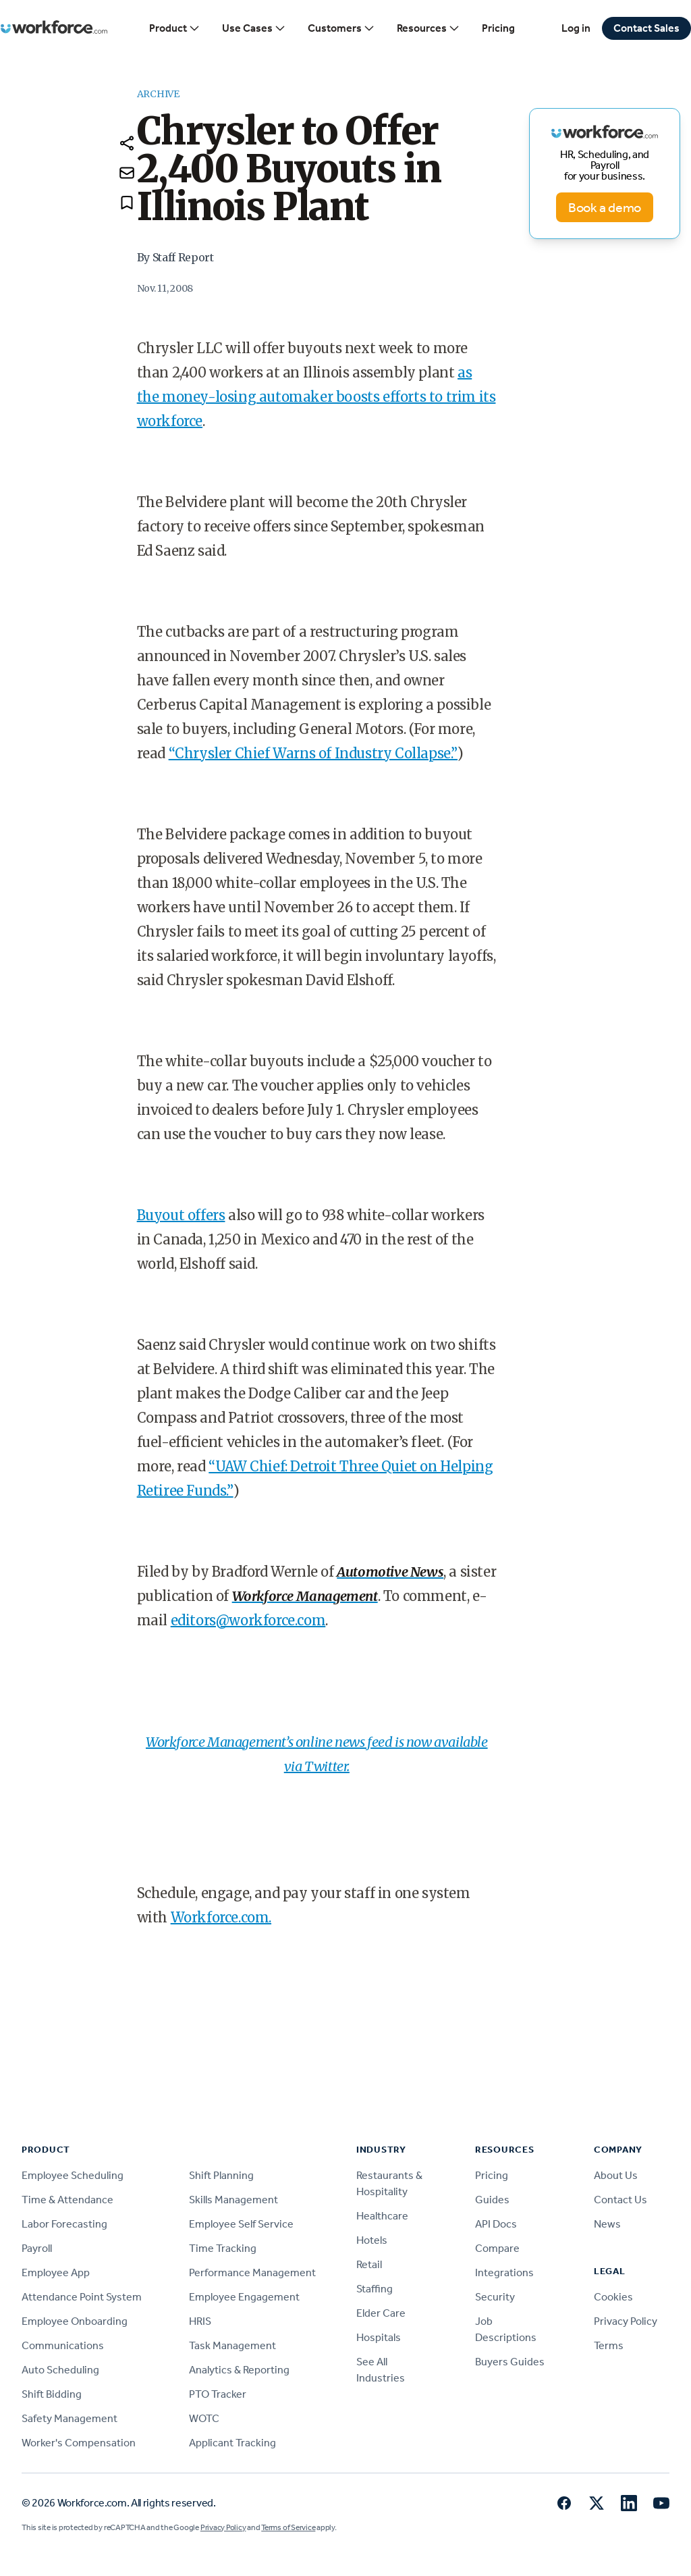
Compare (497, 2248)
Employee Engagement (244, 2296)
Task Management (232, 2345)
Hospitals (378, 2337)
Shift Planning (221, 2175)
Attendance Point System (82, 2296)
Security (495, 2296)
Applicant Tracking (232, 2442)
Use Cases (254, 28)
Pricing (498, 28)
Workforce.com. (221, 1917)
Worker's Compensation (79, 2442)
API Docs (496, 2223)
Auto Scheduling (60, 2369)
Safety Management (69, 2418)
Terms (609, 2345)
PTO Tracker (217, 2394)
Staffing (374, 2288)
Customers (341, 28)
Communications (63, 2345)
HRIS (200, 2321)
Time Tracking (222, 2248)
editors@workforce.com (248, 1620)
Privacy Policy (625, 2321)
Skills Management (233, 2199)
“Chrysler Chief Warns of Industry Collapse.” (313, 753)
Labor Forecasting (64, 2223)
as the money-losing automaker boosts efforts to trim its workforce (316, 396)
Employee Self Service (241, 2223)
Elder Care (381, 2313)
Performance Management (252, 2272)
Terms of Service (288, 2527)
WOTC (204, 2418)
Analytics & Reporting (239, 2369)
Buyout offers (181, 1215)
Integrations (504, 2272)
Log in (575, 28)
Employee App (56, 2272)
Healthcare (382, 2215)
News (607, 2223)
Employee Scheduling (72, 2175)
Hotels (371, 2240)
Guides (492, 2199)
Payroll (37, 2248)
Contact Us (620, 2199)
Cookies (613, 2296)
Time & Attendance (67, 2199)
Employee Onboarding (75, 2321)
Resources (428, 28)
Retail (369, 2264)
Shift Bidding (52, 2394)
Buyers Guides (510, 2361)
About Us (616, 2175)
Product (174, 28)
